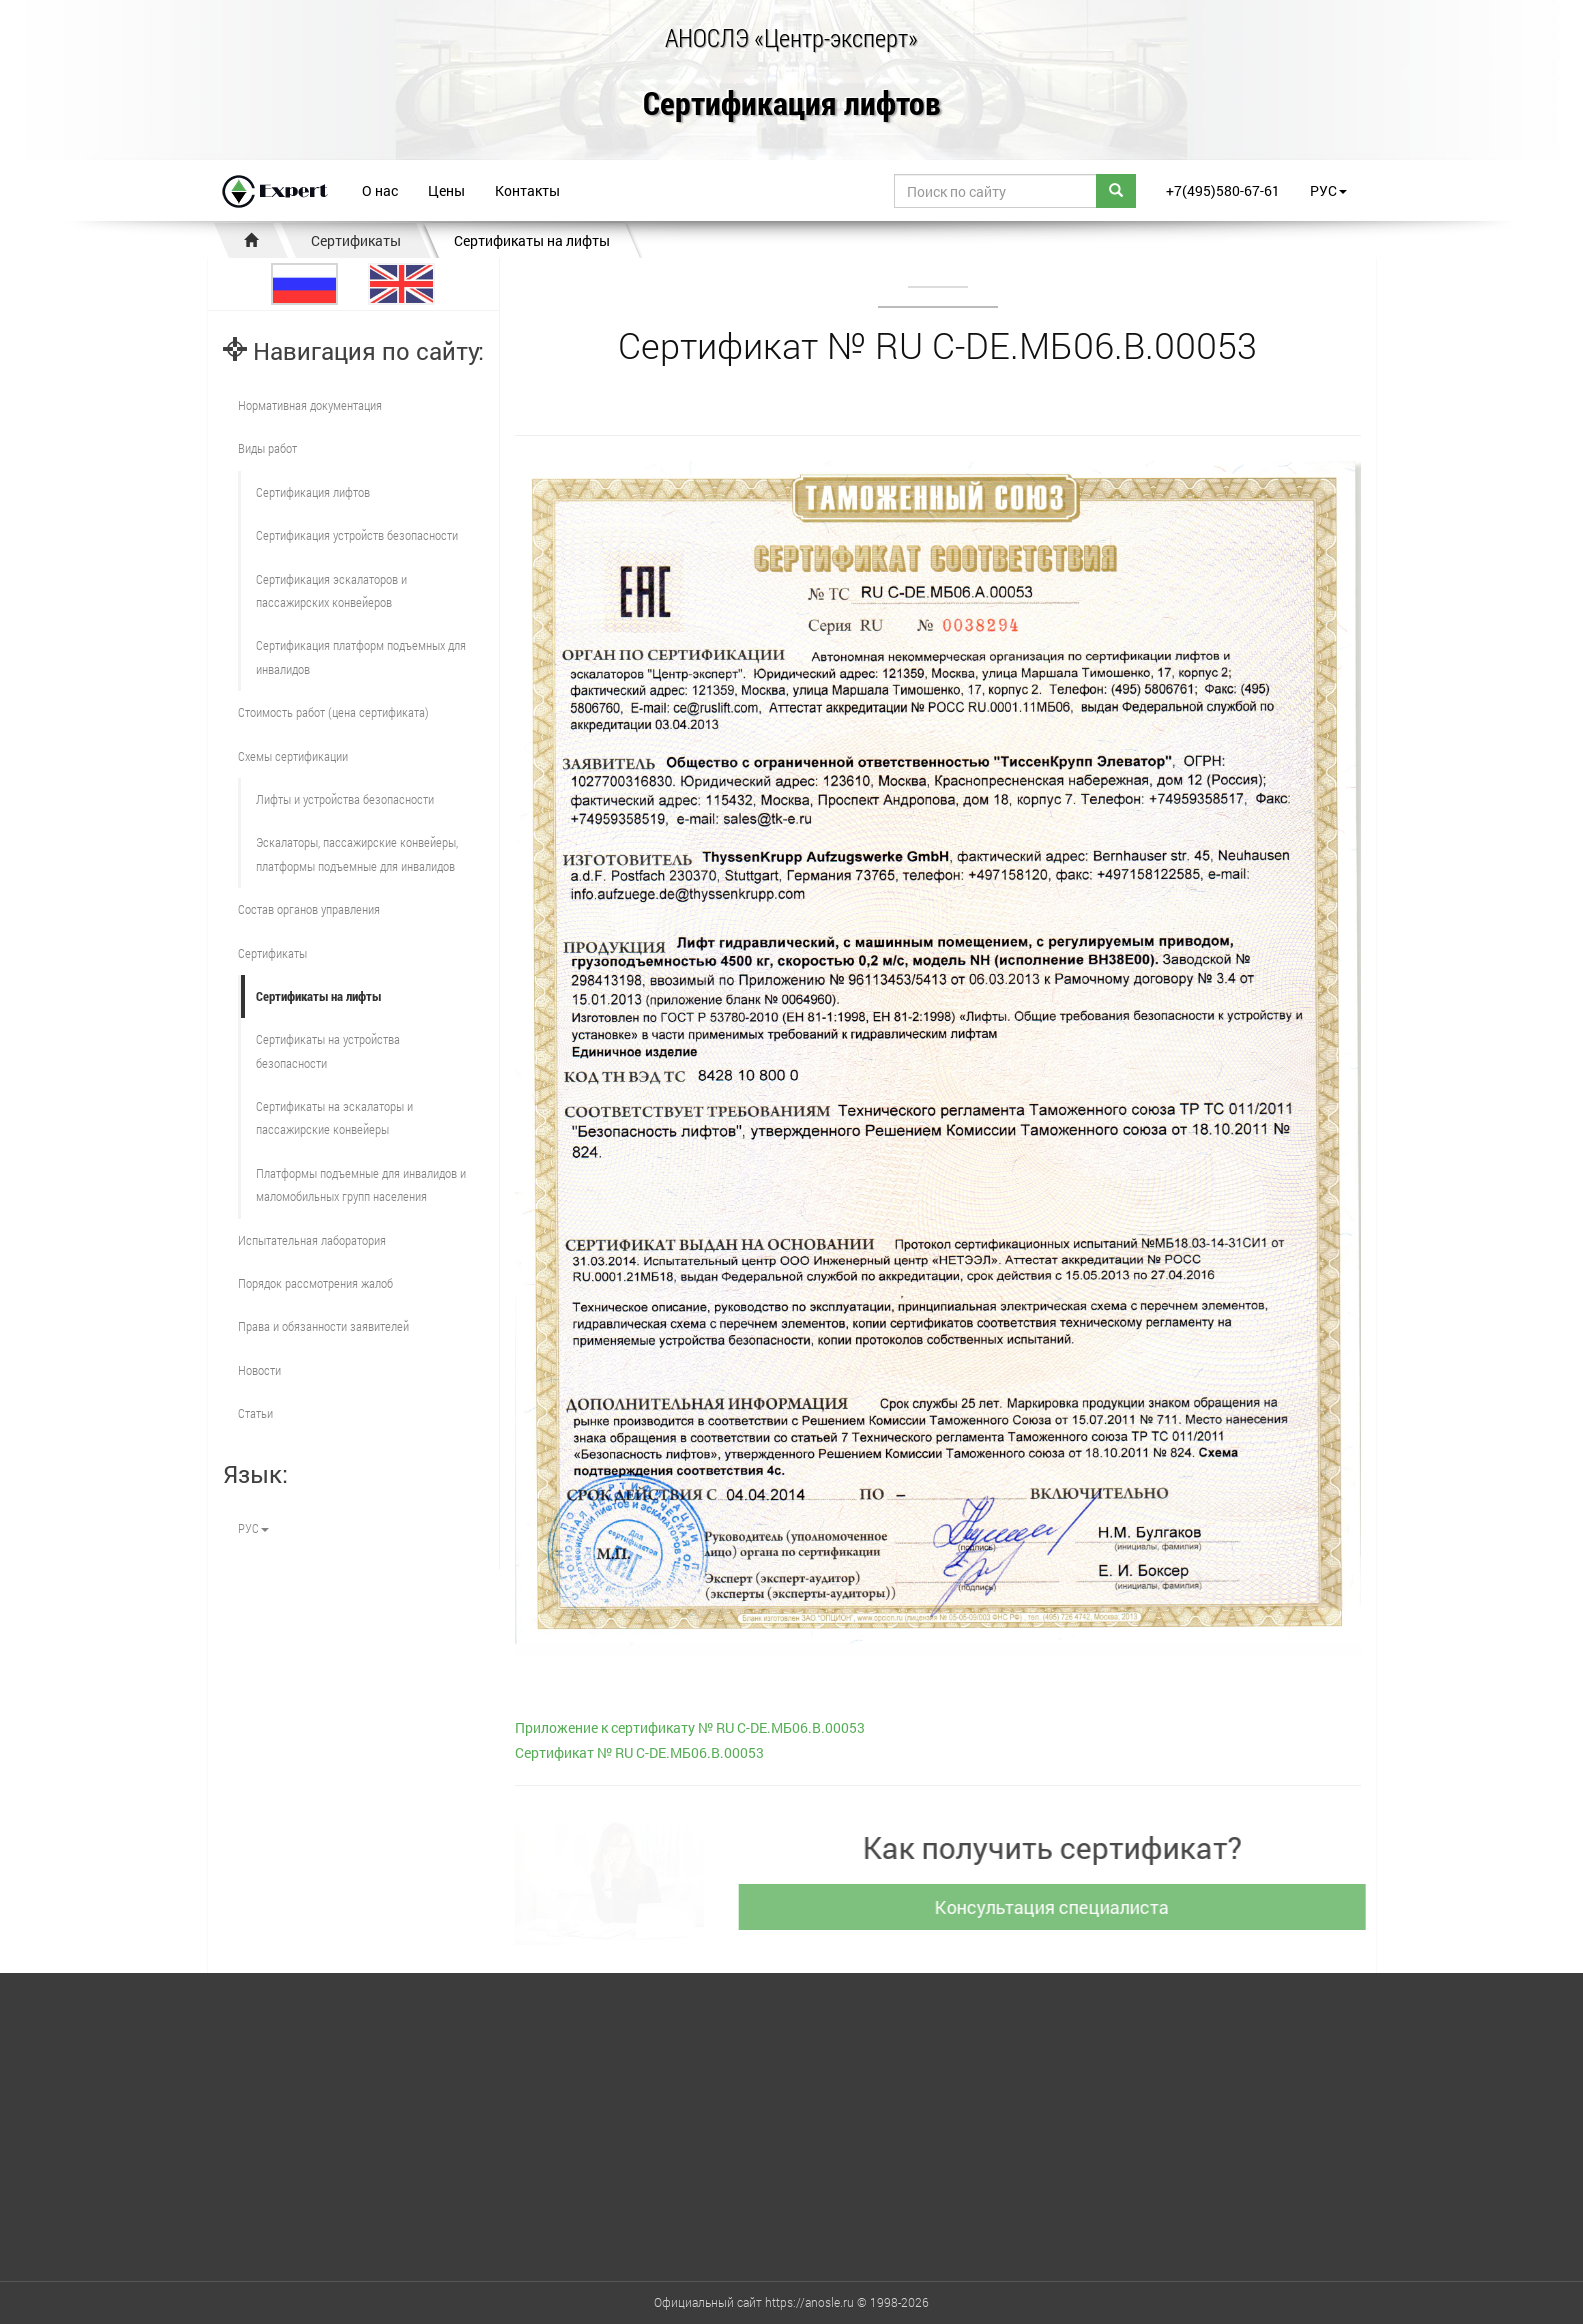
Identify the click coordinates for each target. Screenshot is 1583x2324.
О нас (380, 190)
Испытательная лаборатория (312, 1240)
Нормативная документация (310, 405)
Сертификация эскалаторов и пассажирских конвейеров (331, 590)
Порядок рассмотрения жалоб (315, 1283)
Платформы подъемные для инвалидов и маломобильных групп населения (361, 1184)
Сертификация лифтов (792, 104)
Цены (446, 190)
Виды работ (267, 448)
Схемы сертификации (293, 756)
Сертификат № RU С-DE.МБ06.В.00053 (639, 1752)
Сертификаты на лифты (532, 240)
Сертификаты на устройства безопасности (328, 1050)
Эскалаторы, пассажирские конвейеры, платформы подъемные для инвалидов (357, 853)
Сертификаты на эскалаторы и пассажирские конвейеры (334, 1117)
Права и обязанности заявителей (323, 1326)
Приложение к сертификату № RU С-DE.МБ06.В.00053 (690, 1727)
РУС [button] (1328, 190)
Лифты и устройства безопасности (345, 799)
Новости (259, 1370)
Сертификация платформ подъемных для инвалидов (361, 656)
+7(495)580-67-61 (1223, 190)
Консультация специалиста (1060, 1907)
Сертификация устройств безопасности (357, 535)
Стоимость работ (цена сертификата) (333, 712)
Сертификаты (356, 240)
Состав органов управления (309, 909)
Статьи (255, 1413)
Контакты (527, 190)
